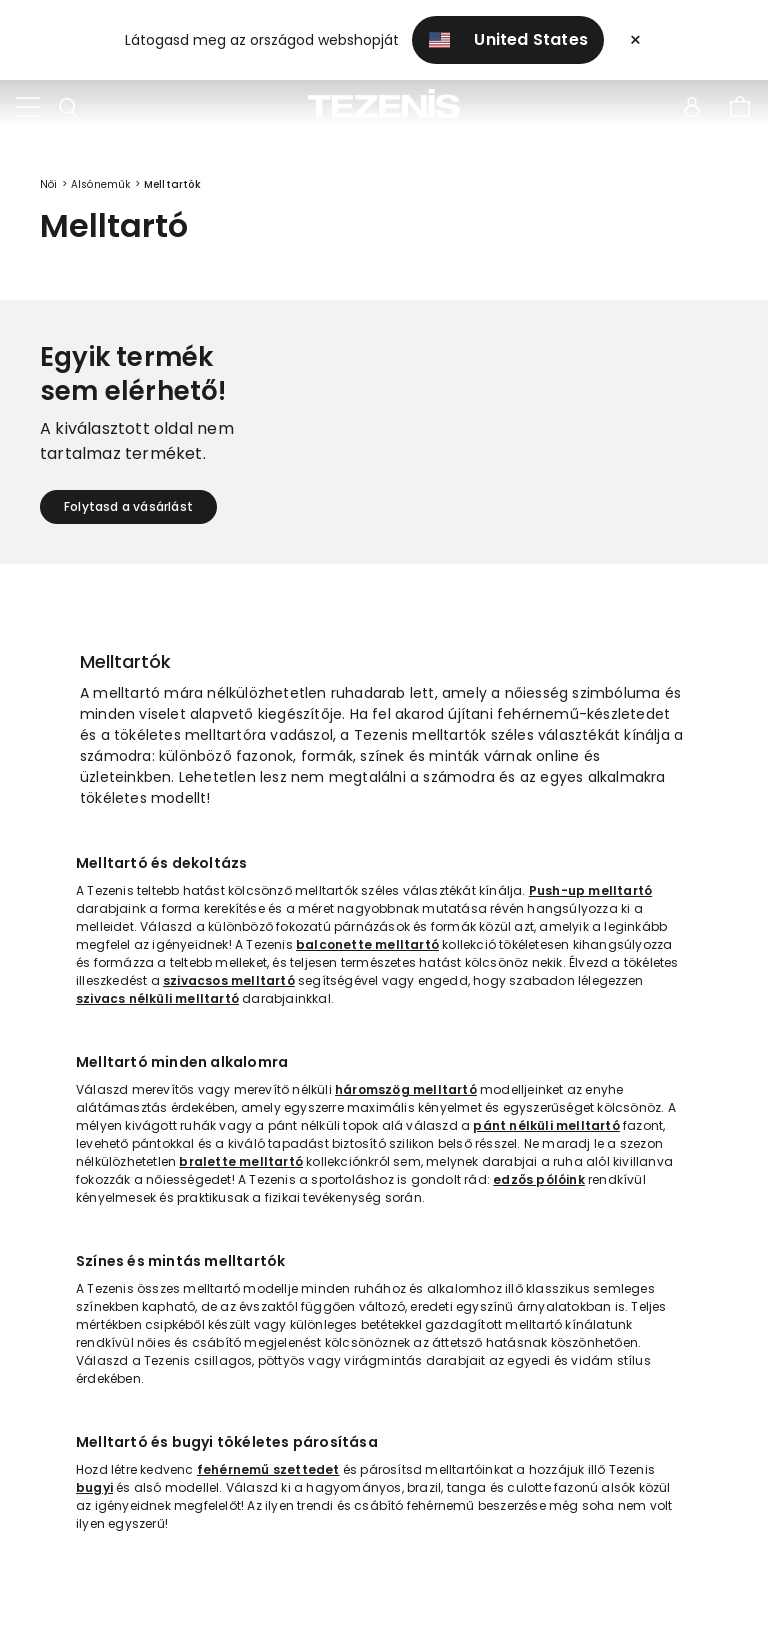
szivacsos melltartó (229, 980)
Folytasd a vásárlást (128, 506)
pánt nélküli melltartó (546, 1125)
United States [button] (509, 39)
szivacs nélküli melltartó (157, 998)
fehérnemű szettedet (268, 1469)
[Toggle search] (68, 108)
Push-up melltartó (590, 890)
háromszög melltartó (406, 1089)
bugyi (94, 1487)
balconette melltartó (367, 944)
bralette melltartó (241, 1161)
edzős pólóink (539, 1179)
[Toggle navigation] (28, 108)
